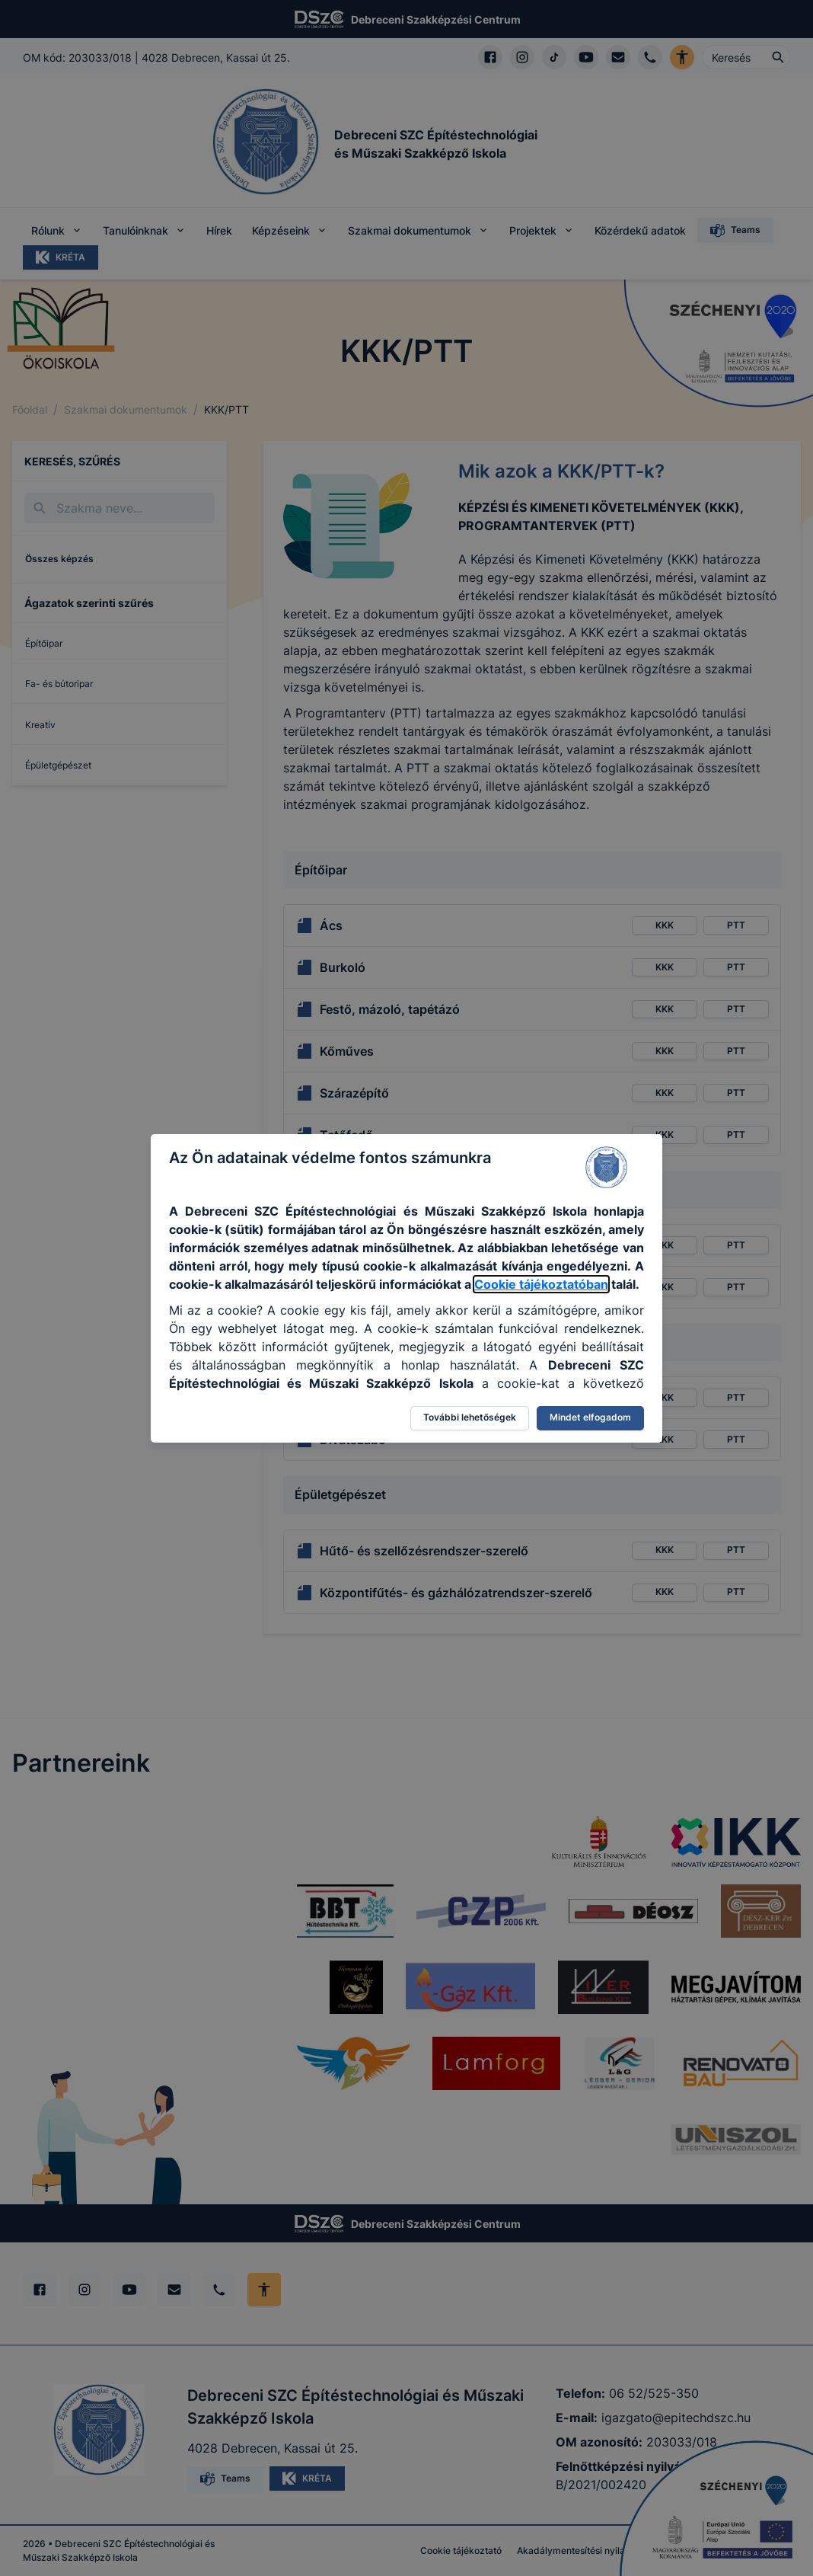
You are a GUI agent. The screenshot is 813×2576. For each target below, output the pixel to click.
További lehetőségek (469, 1417)
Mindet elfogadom (590, 1417)
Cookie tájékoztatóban (541, 1284)
